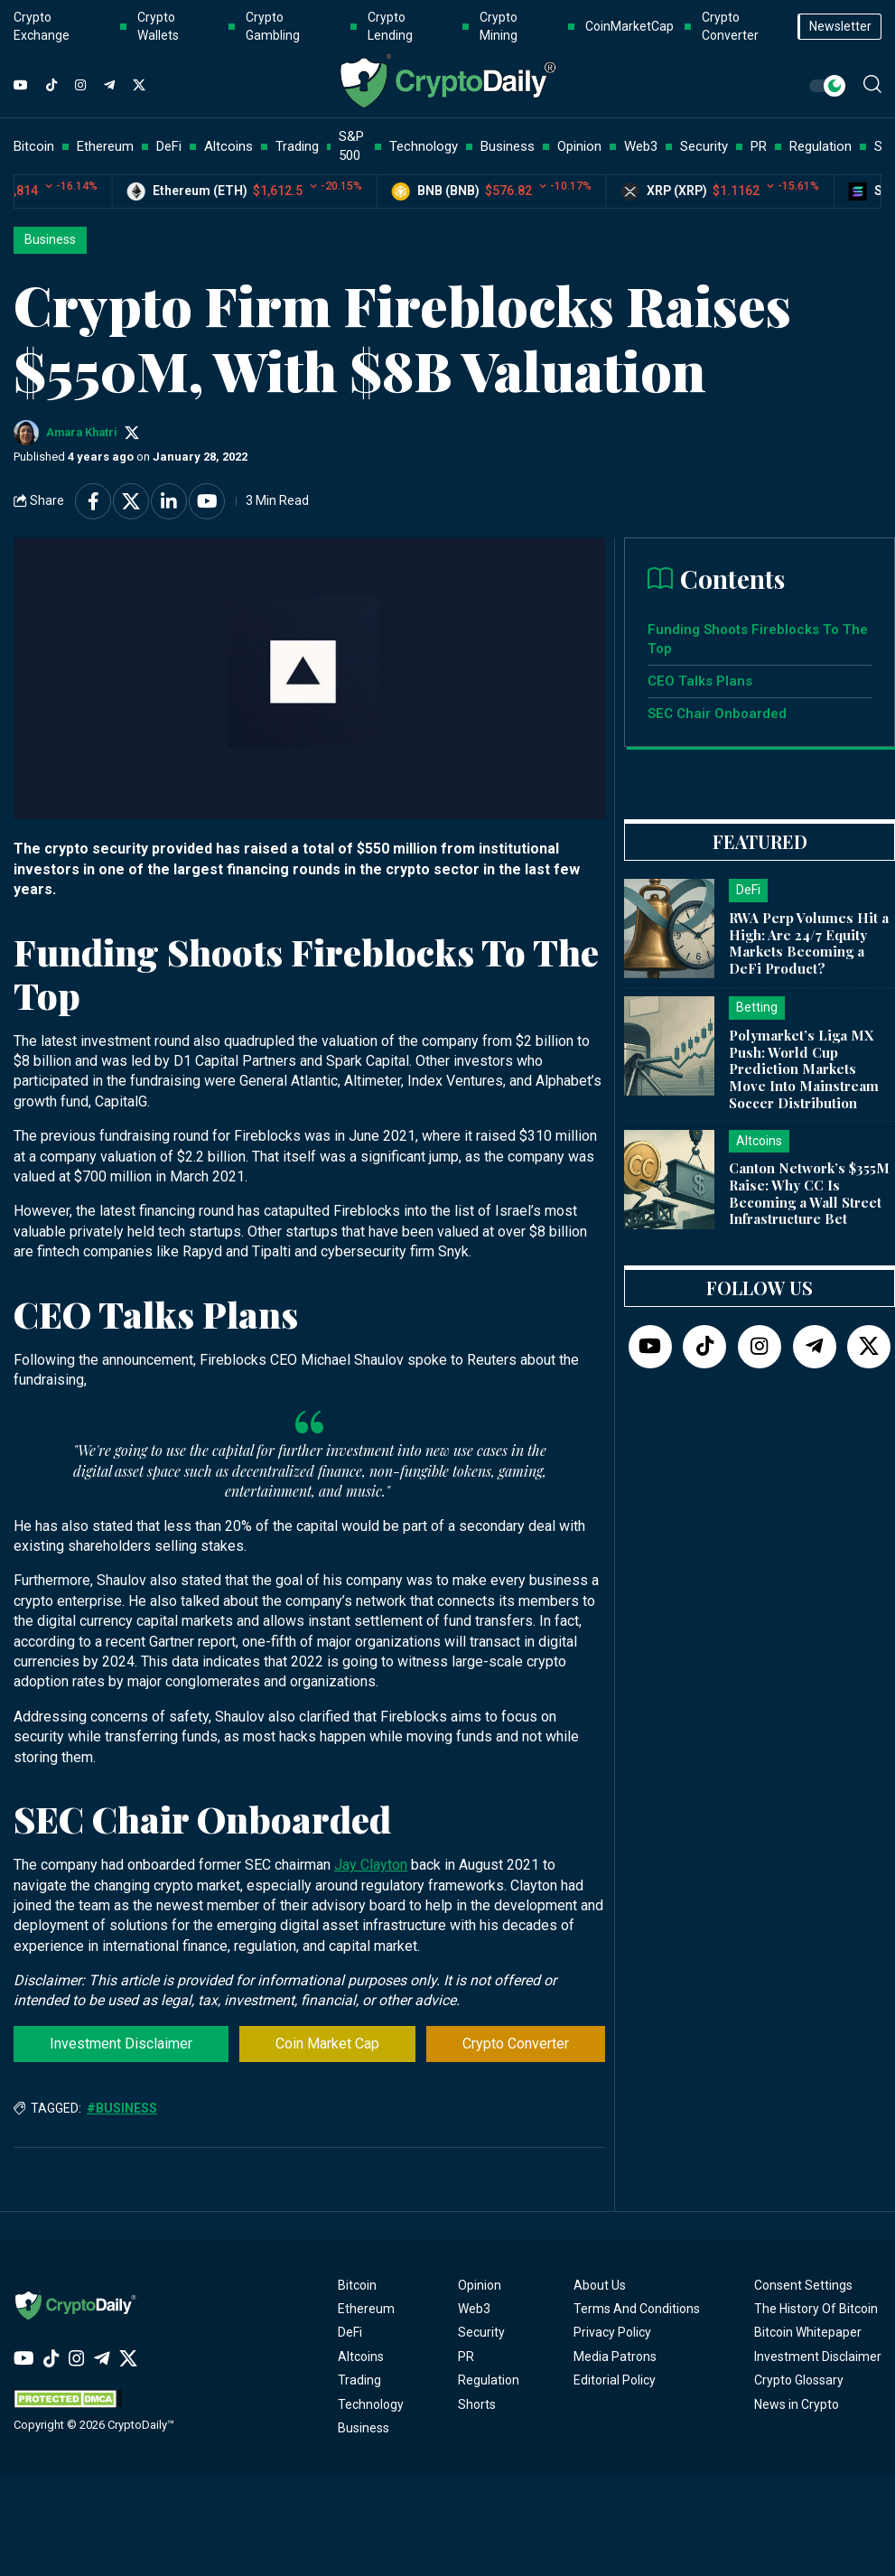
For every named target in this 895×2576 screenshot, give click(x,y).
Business (50, 239)
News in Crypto (796, 2404)
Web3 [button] (640, 146)
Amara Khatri (81, 432)
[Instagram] (80, 86)
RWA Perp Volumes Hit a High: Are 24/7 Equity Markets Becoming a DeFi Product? (809, 943)
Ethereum (366, 2308)
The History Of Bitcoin (816, 2308)
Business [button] (507, 146)
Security (481, 2332)
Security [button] (704, 146)
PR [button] (758, 146)
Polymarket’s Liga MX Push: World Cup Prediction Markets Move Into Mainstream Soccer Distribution (804, 1069)
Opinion (479, 2285)
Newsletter (840, 26)
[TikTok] (51, 86)
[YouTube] (21, 86)
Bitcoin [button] (34, 146)
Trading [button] (297, 146)
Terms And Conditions (636, 2308)
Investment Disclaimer (121, 2043)
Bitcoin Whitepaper (808, 2332)
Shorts (477, 2404)
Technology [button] (423, 146)
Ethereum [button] (105, 146)
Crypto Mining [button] (498, 26)
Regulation (488, 2380)
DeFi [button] (169, 146)
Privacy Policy (612, 2332)
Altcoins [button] (228, 146)
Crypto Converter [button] (730, 26)
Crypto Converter (515, 2043)
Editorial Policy (614, 2380)
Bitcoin (357, 2285)
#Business (122, 2108)
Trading (359, 2380)
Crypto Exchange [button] (42, 26)
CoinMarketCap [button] (629, 26)
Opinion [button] (579, 146)
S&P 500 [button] (351, 145)
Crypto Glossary (799, 2380)
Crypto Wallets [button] (158, 26)
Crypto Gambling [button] (273, 26)
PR (466, 2356)
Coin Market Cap (327, 2043)
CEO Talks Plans (700, 681)
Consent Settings (803, 2285)
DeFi (350, 2332)
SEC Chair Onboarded (717, 713)
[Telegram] (109, 86)
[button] (872, 84)
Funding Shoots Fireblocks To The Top (758, 639)
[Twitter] (139, 86)
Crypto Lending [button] (390, 26)
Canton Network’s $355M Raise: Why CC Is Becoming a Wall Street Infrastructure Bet (809, 1193)
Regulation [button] (820, 146)
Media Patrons (615, 2356)
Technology (371, 2404)
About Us (599, 2285)
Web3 (474, 2308)
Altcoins (361, 2356)
